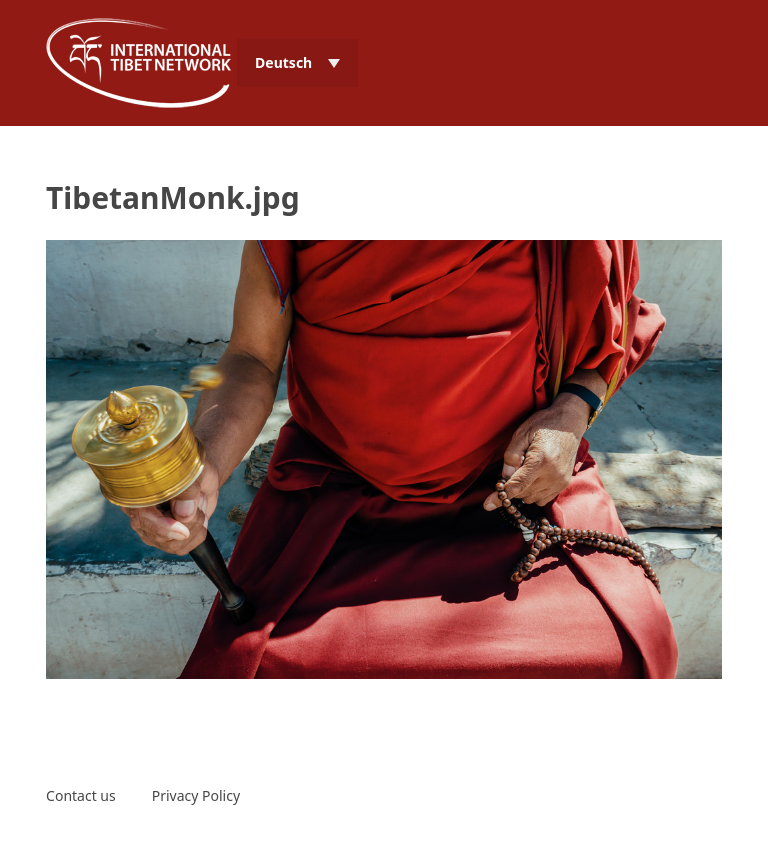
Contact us (81, 795)
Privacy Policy (196, 795)
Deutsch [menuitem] (283, 62)
